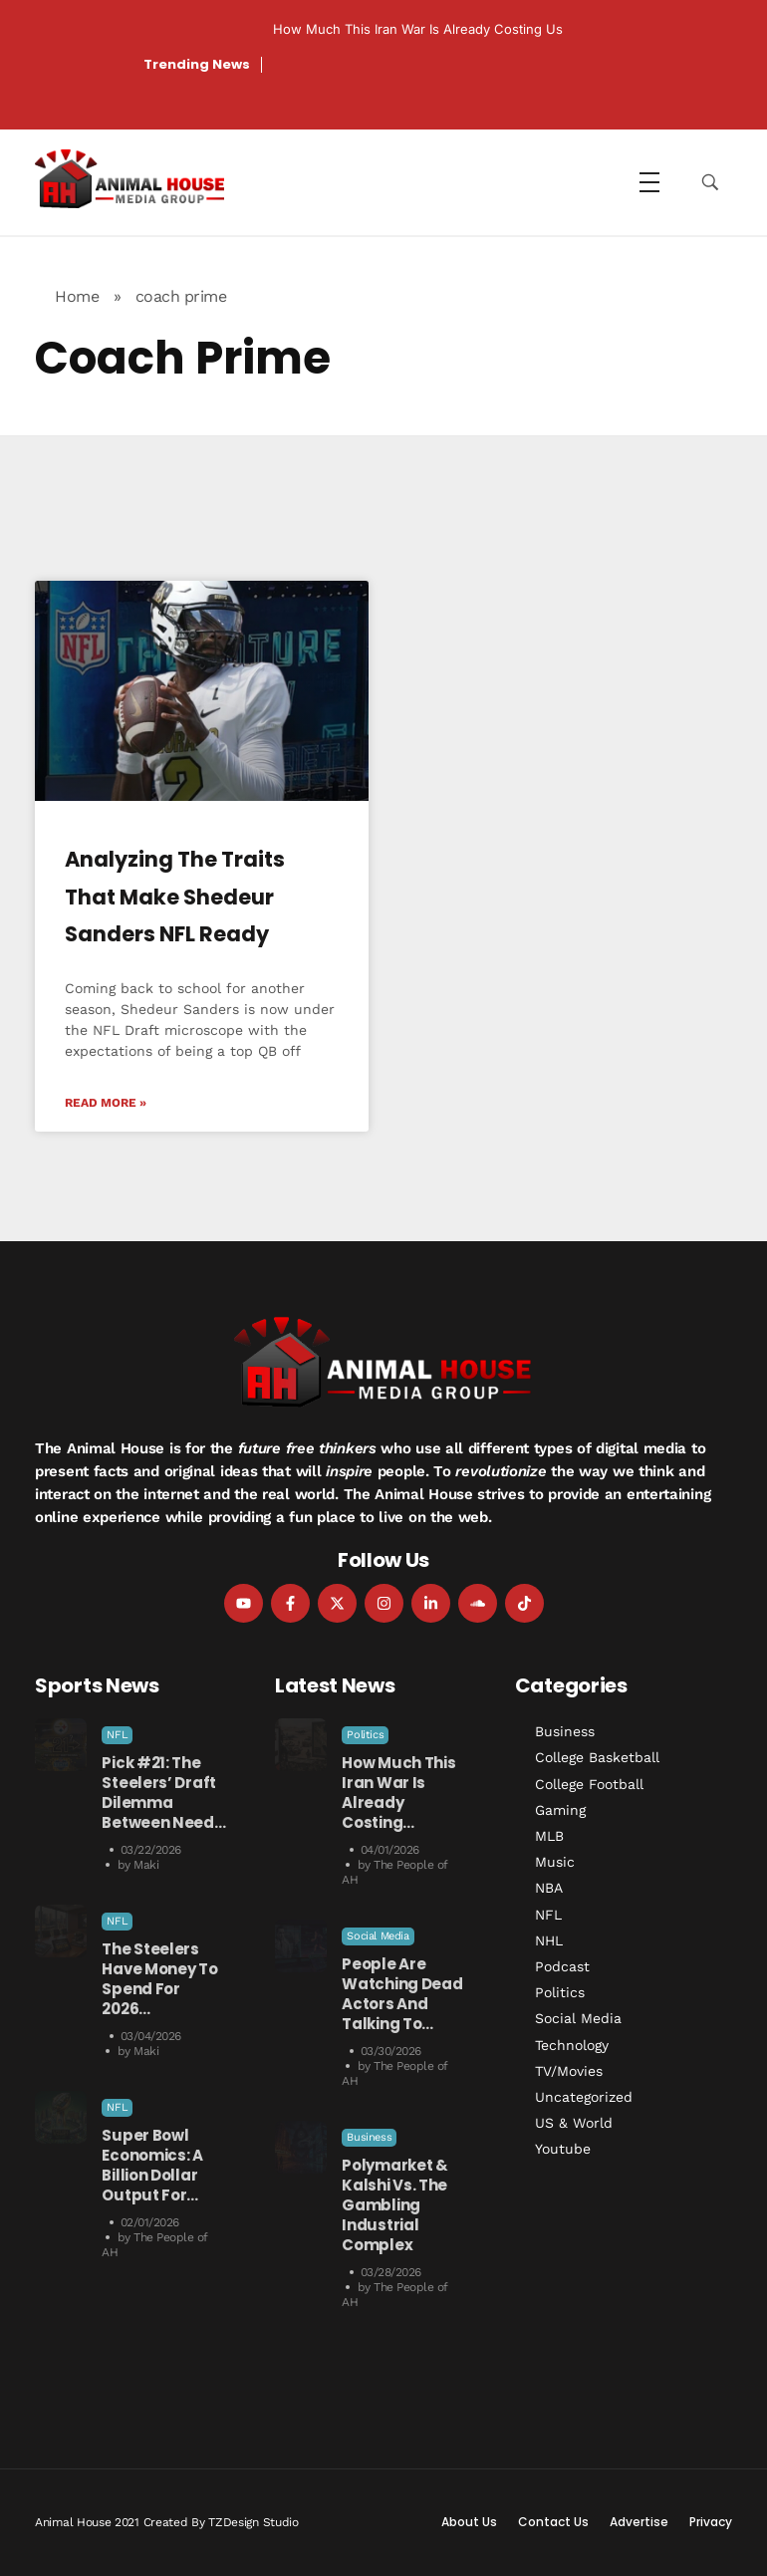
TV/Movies (569, 2071)
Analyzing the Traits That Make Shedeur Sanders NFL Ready (175, 897)
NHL (549, 1940)
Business (369, 2137)
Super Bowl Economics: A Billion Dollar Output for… (152, 2165)
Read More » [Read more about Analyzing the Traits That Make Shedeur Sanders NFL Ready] (105, 1103)
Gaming (560, 1810)
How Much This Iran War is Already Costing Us (418, 29)
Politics (365, 1734)
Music (555, 1862)
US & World (574, 2123)
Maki (145, 1865)
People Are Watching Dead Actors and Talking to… (402, 1993)
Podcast (562, 1966)
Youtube (563, 2149)
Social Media (377, 1936)
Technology (572, 2045)
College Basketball (597, 1757)
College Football (589, 1784)
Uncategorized (584, 2097)
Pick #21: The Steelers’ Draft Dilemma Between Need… (163, 1792)
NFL (117, 1734)
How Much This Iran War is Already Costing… (398, 1792)
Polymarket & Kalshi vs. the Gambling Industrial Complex (394, 2205)
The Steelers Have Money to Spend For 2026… (159, 1978)
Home (77, 296)
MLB (549, 1836)
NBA (549, 1888)
